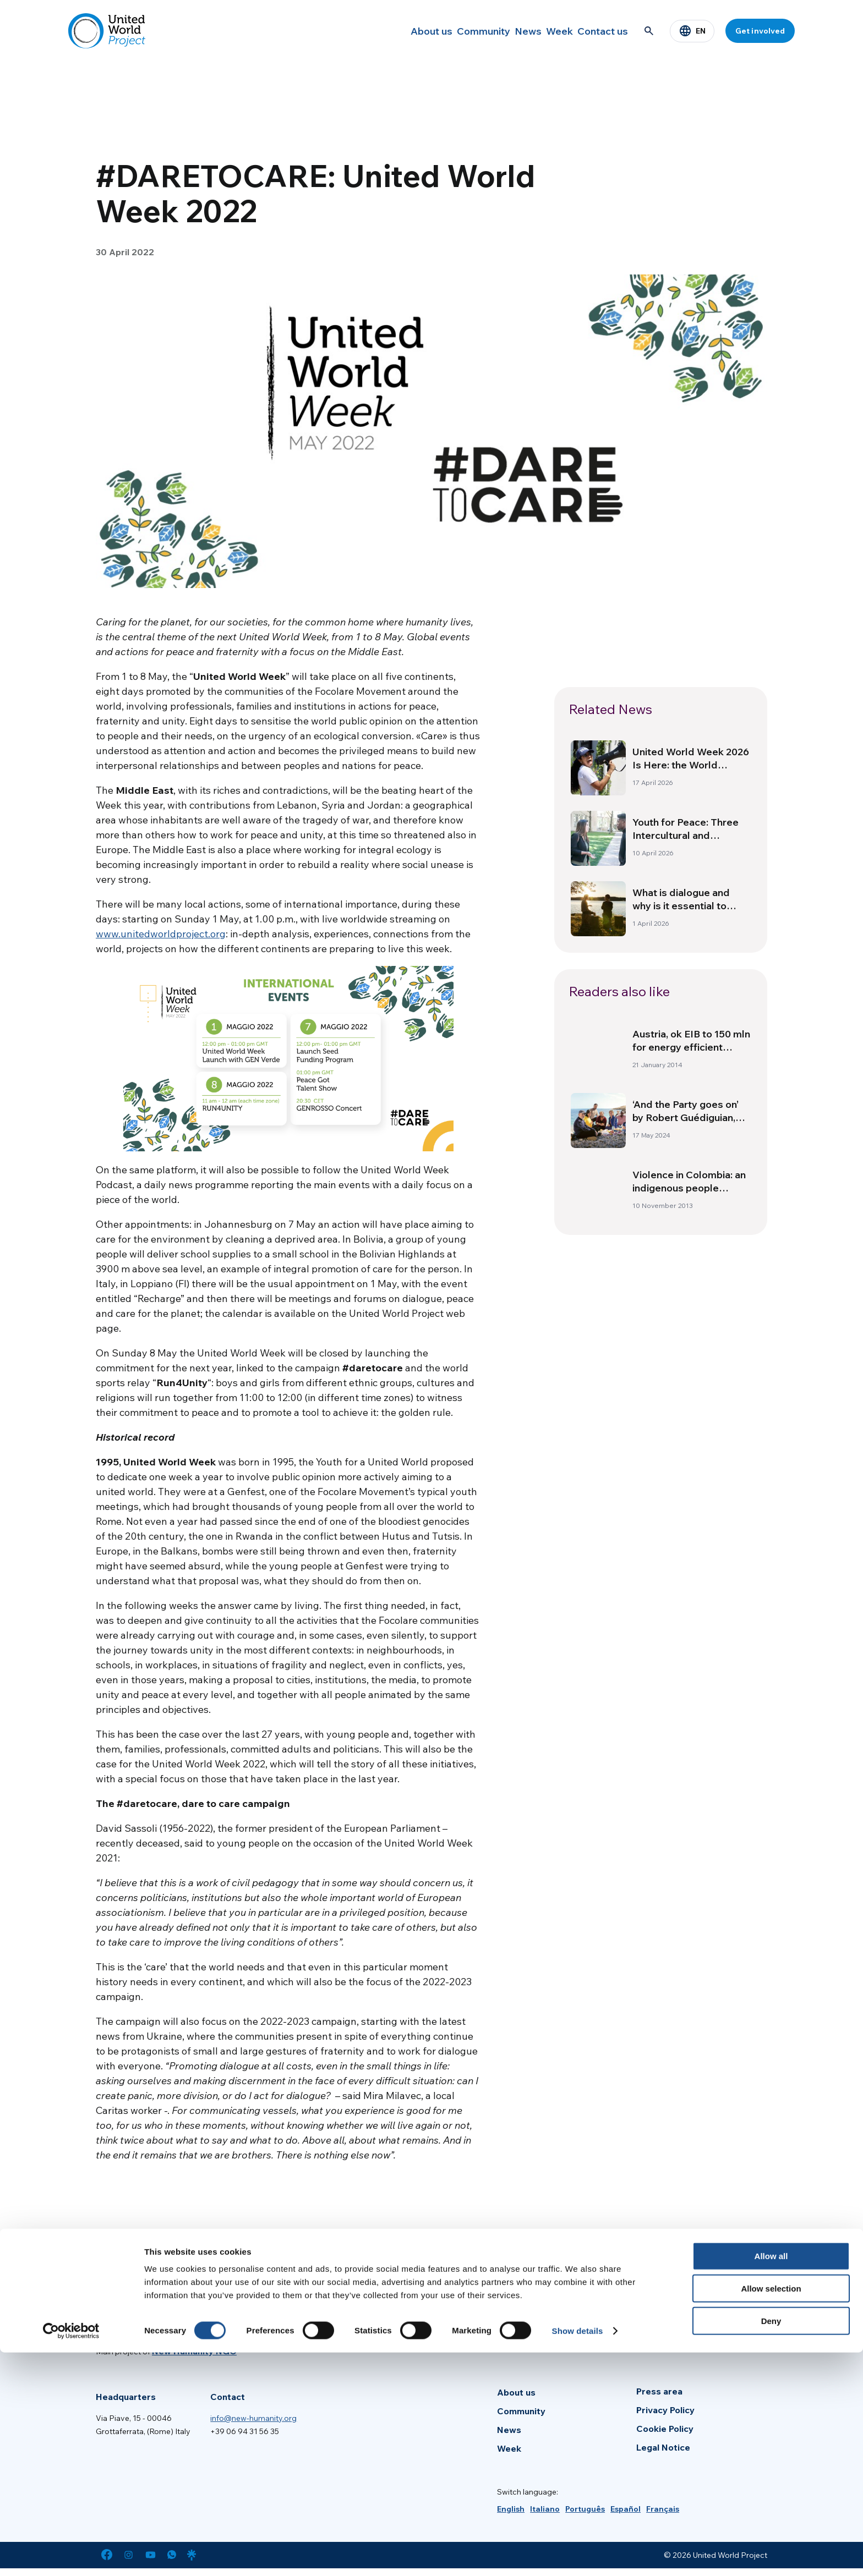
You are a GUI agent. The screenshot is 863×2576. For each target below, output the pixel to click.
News (501, 31)
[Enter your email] (598, 2316)
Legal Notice (663, 2447)
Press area (659, 2391)
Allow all (771, 2479)
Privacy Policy (665, 2409)
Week (544, 31)
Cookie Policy (664, 2428)
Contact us (598, 31)
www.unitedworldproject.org (161, 933)
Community (447, 31)
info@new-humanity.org (253, 2418)
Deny (771, 2544)
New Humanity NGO (194, 2351)
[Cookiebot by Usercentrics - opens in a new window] (71, 2554)
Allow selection (771, 2512)
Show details (577, 2554)
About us (387, 31)
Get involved (760, 31)
